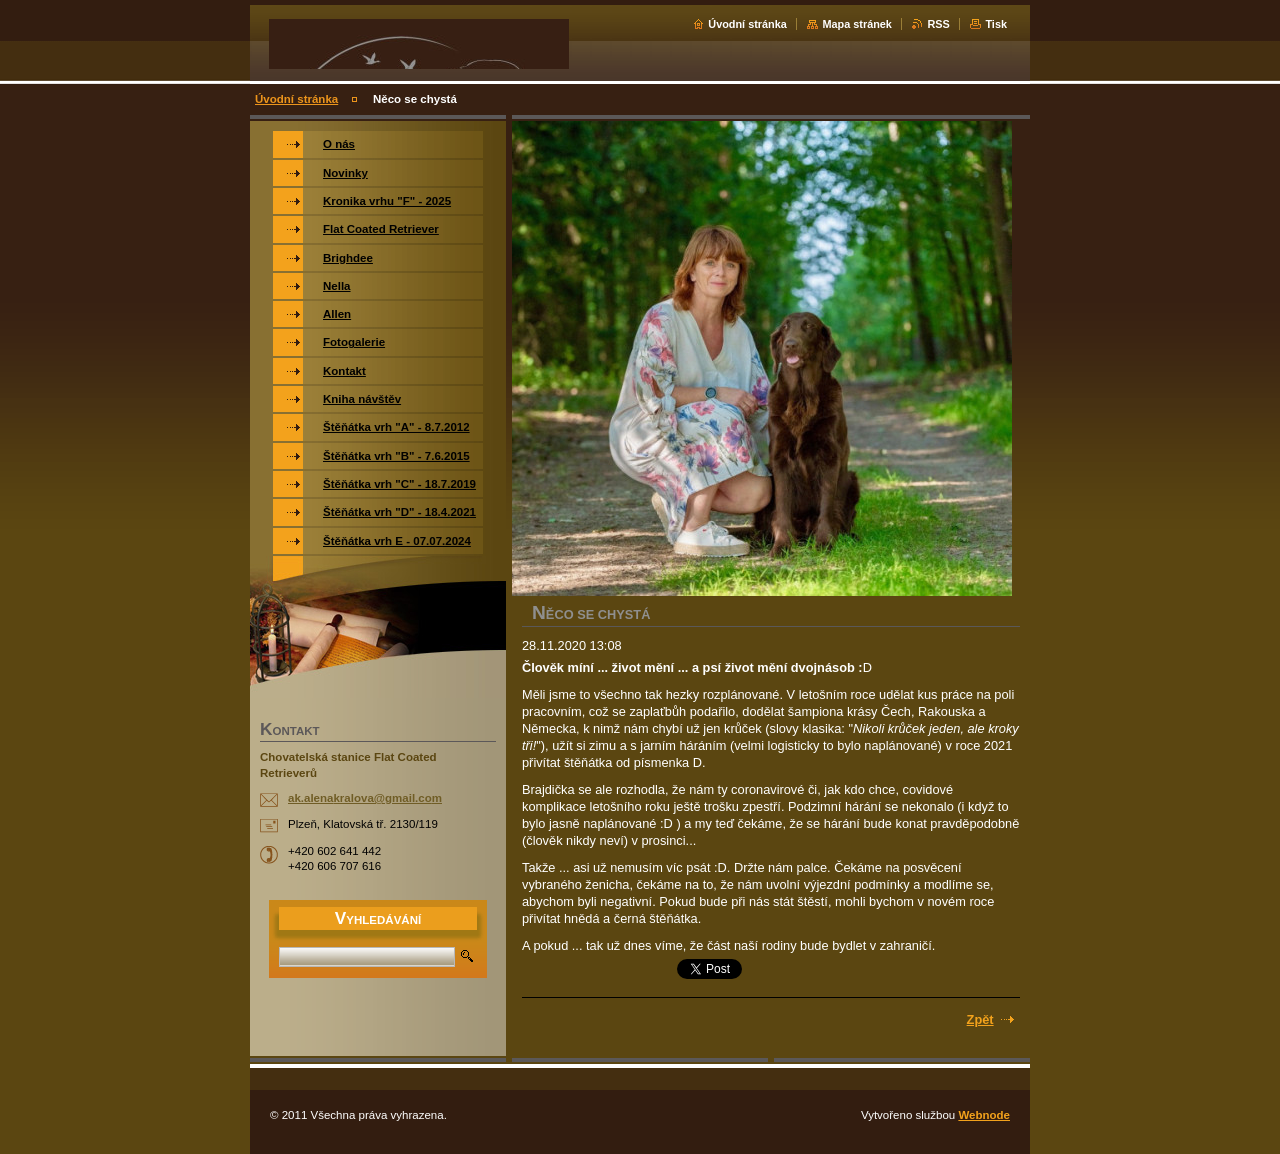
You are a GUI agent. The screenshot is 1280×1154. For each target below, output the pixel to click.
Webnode (984, 1115)
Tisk (996, 24)
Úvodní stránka (747, 24)
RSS (938, 24)
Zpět (980, 1019)
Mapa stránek (857, 24)
